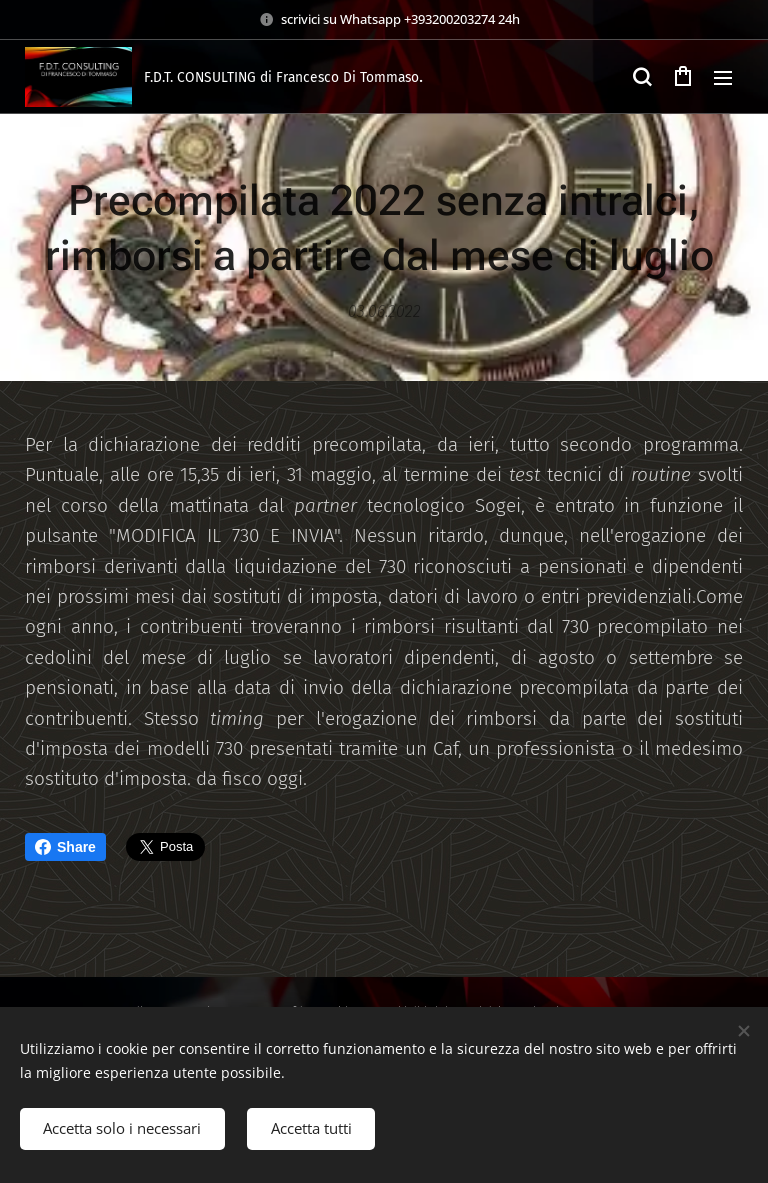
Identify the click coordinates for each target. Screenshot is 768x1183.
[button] (642, 77)
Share (65, 847)
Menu (723, 78)
